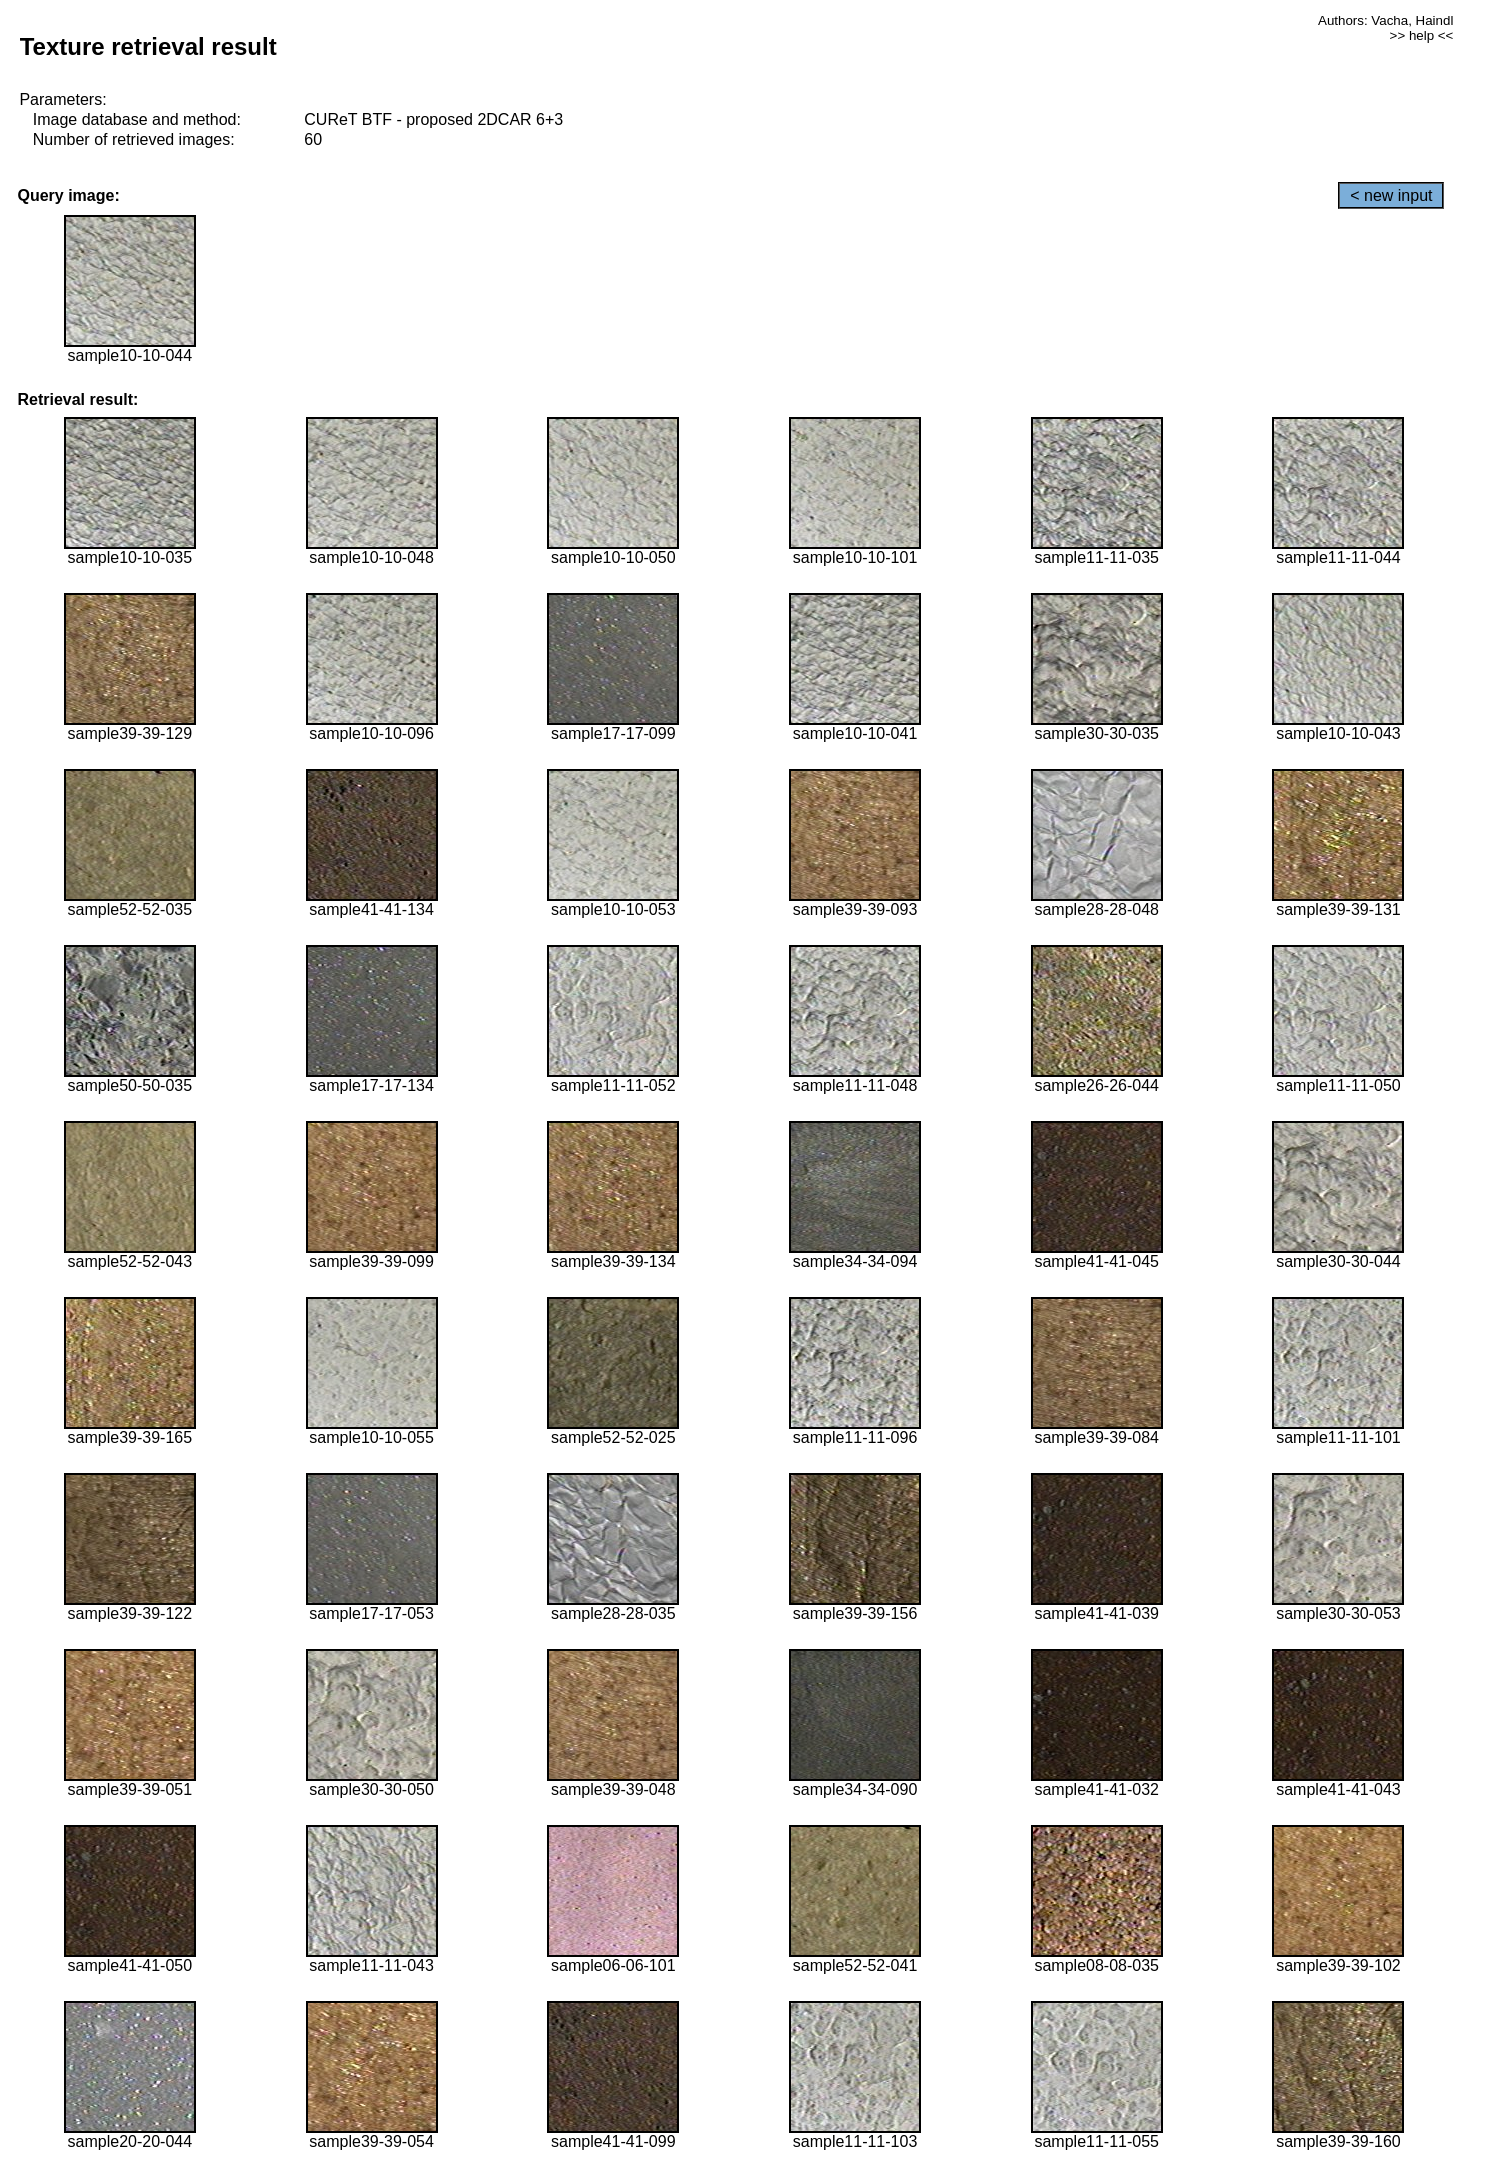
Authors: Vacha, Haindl (1385, 20)
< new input (1391, 195)
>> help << (1422, 35)
